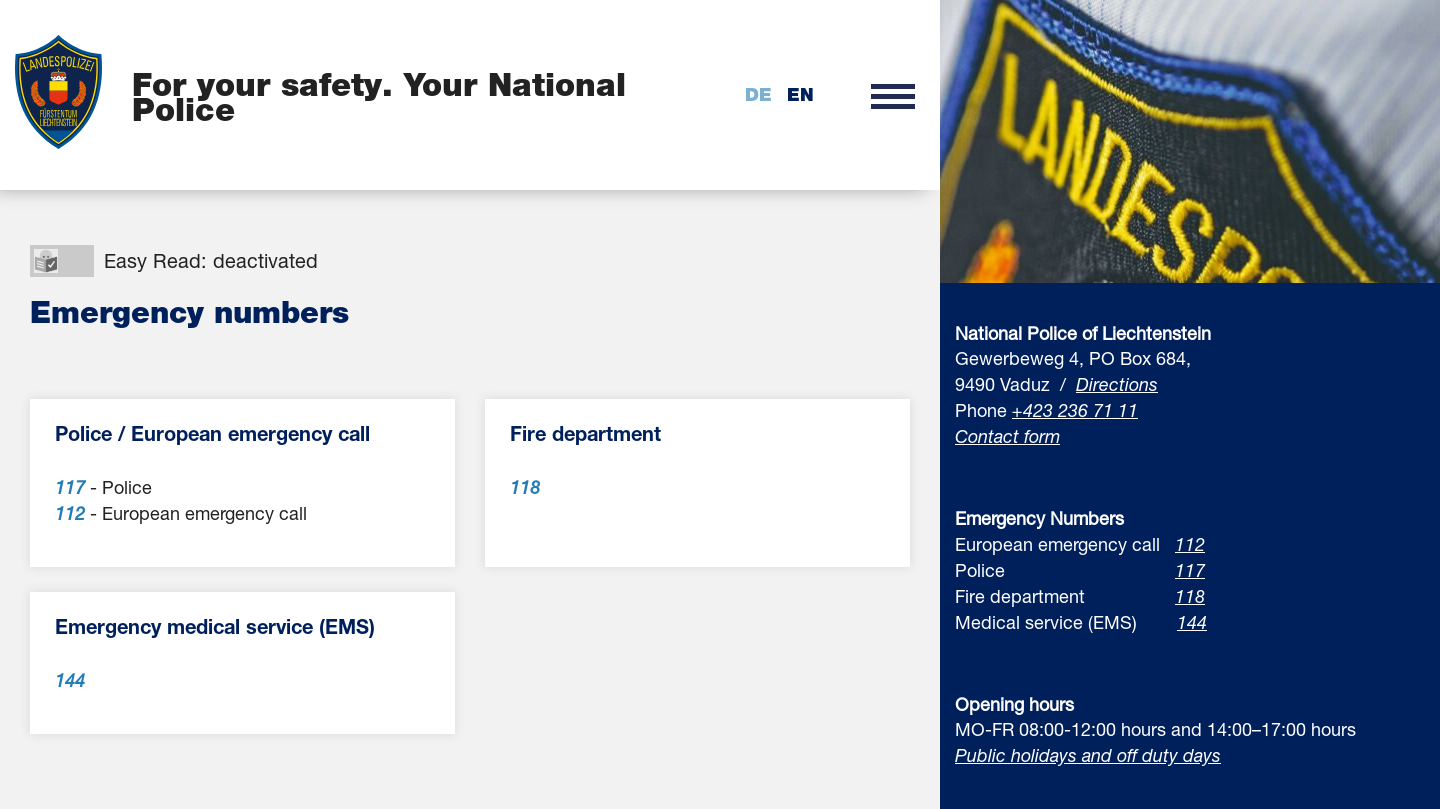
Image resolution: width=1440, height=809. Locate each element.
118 (1190, 596)
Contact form (1007, 436)
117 (1190, 570)
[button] (893, 95)
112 (1190, 544)
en (800, 94)
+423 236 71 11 (1075, 410)
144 (1192, 622)
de (758, 94)
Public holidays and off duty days (1088, 755)
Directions (1117, 384)
